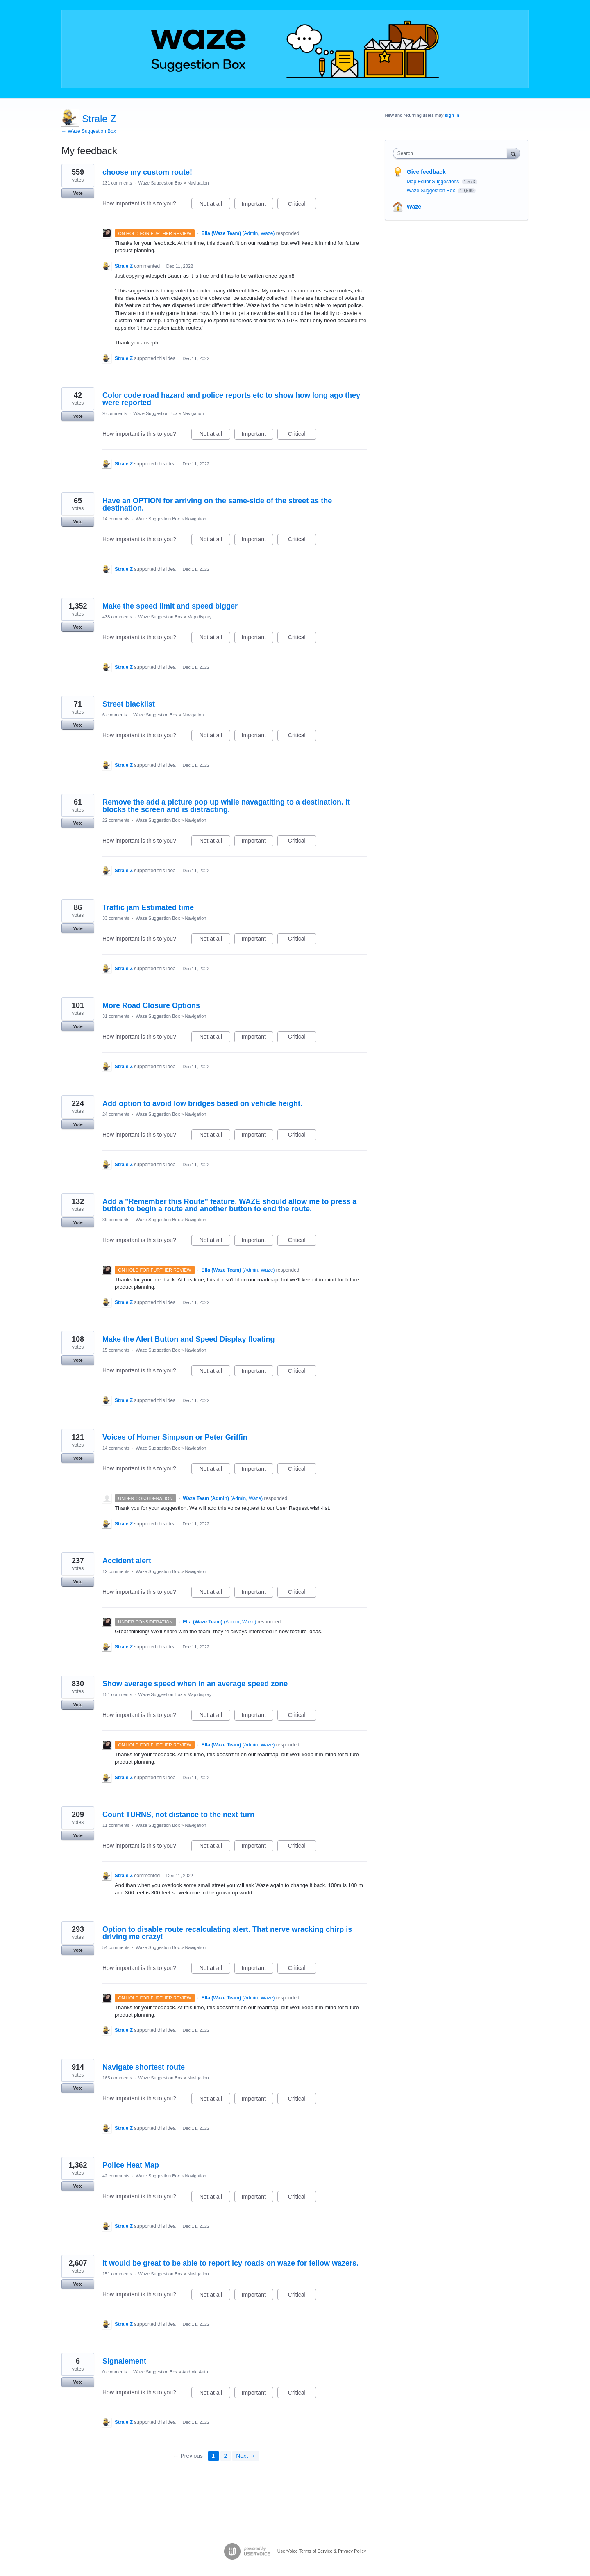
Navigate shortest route (143, 2067)
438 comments (117, 616)
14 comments (115, 518)
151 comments (117, 1694)
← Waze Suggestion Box (88, 131)
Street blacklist (128, 704)
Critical (302, 205)
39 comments (115, 1219)
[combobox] (452, 153)
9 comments (114, 413)
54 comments (115, 1947)
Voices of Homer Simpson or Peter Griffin (174, 1437)
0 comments (114, 2371)
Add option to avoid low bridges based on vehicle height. (202, 1103)
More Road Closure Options (151, 1005)
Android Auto (195, 2371)
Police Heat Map (130, 2165)
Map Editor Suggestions (434, 182)
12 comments (115, 1571)
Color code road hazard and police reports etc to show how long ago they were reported (231, 399)
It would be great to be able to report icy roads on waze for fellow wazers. (230, 2263)
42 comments (115, 2175)
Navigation (198, 182)
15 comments (115, 1349)
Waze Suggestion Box (160, 182)
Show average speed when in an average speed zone (195, 1684)
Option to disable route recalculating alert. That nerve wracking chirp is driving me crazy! (227, 1933)
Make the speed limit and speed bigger (170, 606)
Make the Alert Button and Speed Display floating (188, 1339)
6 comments (114, 714)
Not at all (215, 205)
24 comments (115, 1114)
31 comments (115, 1016)
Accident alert (126, 1561)
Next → (245, 2456)
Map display (200, 616)
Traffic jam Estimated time (148, 907)
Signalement (124, 2361)
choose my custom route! (147, 172)
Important (257, 205)
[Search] (513, 153)
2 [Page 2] (225, 2456)
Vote (77, 193)
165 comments (117, 2077)
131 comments (117, 182)
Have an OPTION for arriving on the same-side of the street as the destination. (217, 504)
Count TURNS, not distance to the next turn (178, 1814)
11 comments (115, 1825)
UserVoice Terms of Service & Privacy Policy (321, 2551)
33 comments (115, 918)
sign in (452, 115)
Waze (414, 206)
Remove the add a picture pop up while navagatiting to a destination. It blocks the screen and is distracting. (226, 806)
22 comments (115, 820)
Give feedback (426, 172)
